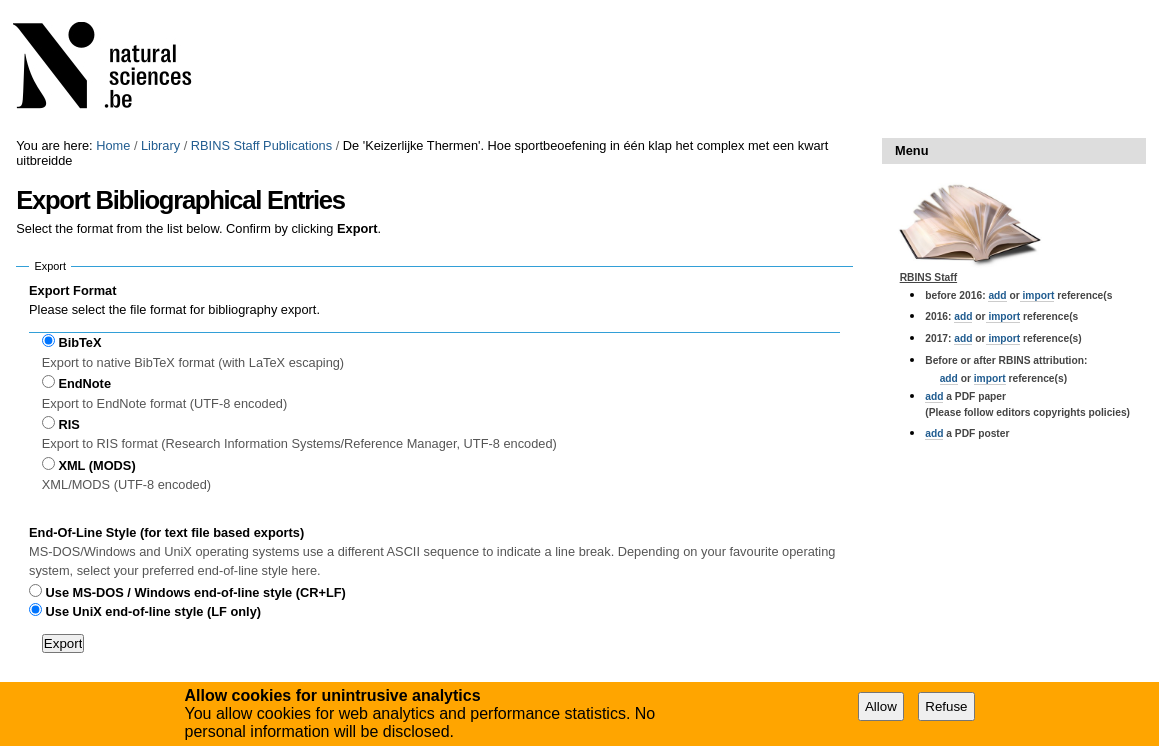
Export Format (72, 290)
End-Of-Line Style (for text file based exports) (166, 532)
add (997, 295)
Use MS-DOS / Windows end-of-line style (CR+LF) (196, 592)
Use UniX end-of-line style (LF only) (153, 611)
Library (160, 145)
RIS (68, 424)
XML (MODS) (96, 465)
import (1037, 295)
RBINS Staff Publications (261, 145)
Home (113, 145)
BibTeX (79, 342)
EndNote (84, 383)
